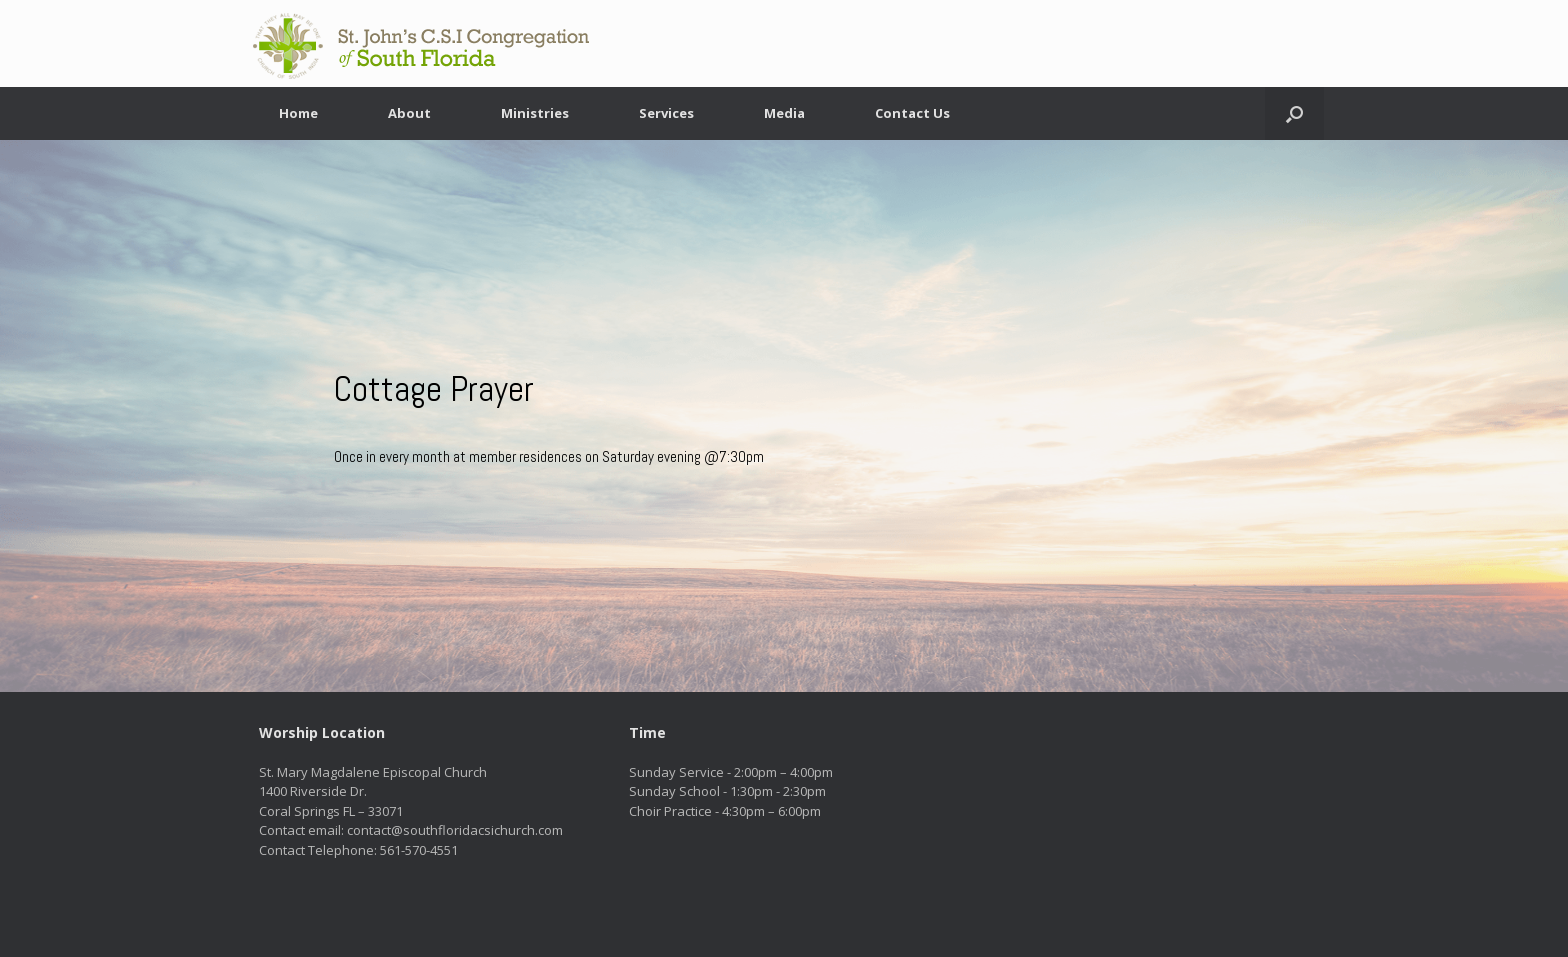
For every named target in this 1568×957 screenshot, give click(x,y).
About (409, 113)
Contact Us (912, 113)
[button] (1294, 113)
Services (666, 113)
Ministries (535, 113)
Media (784, 113)
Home (298, 113)
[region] (784, 416)
